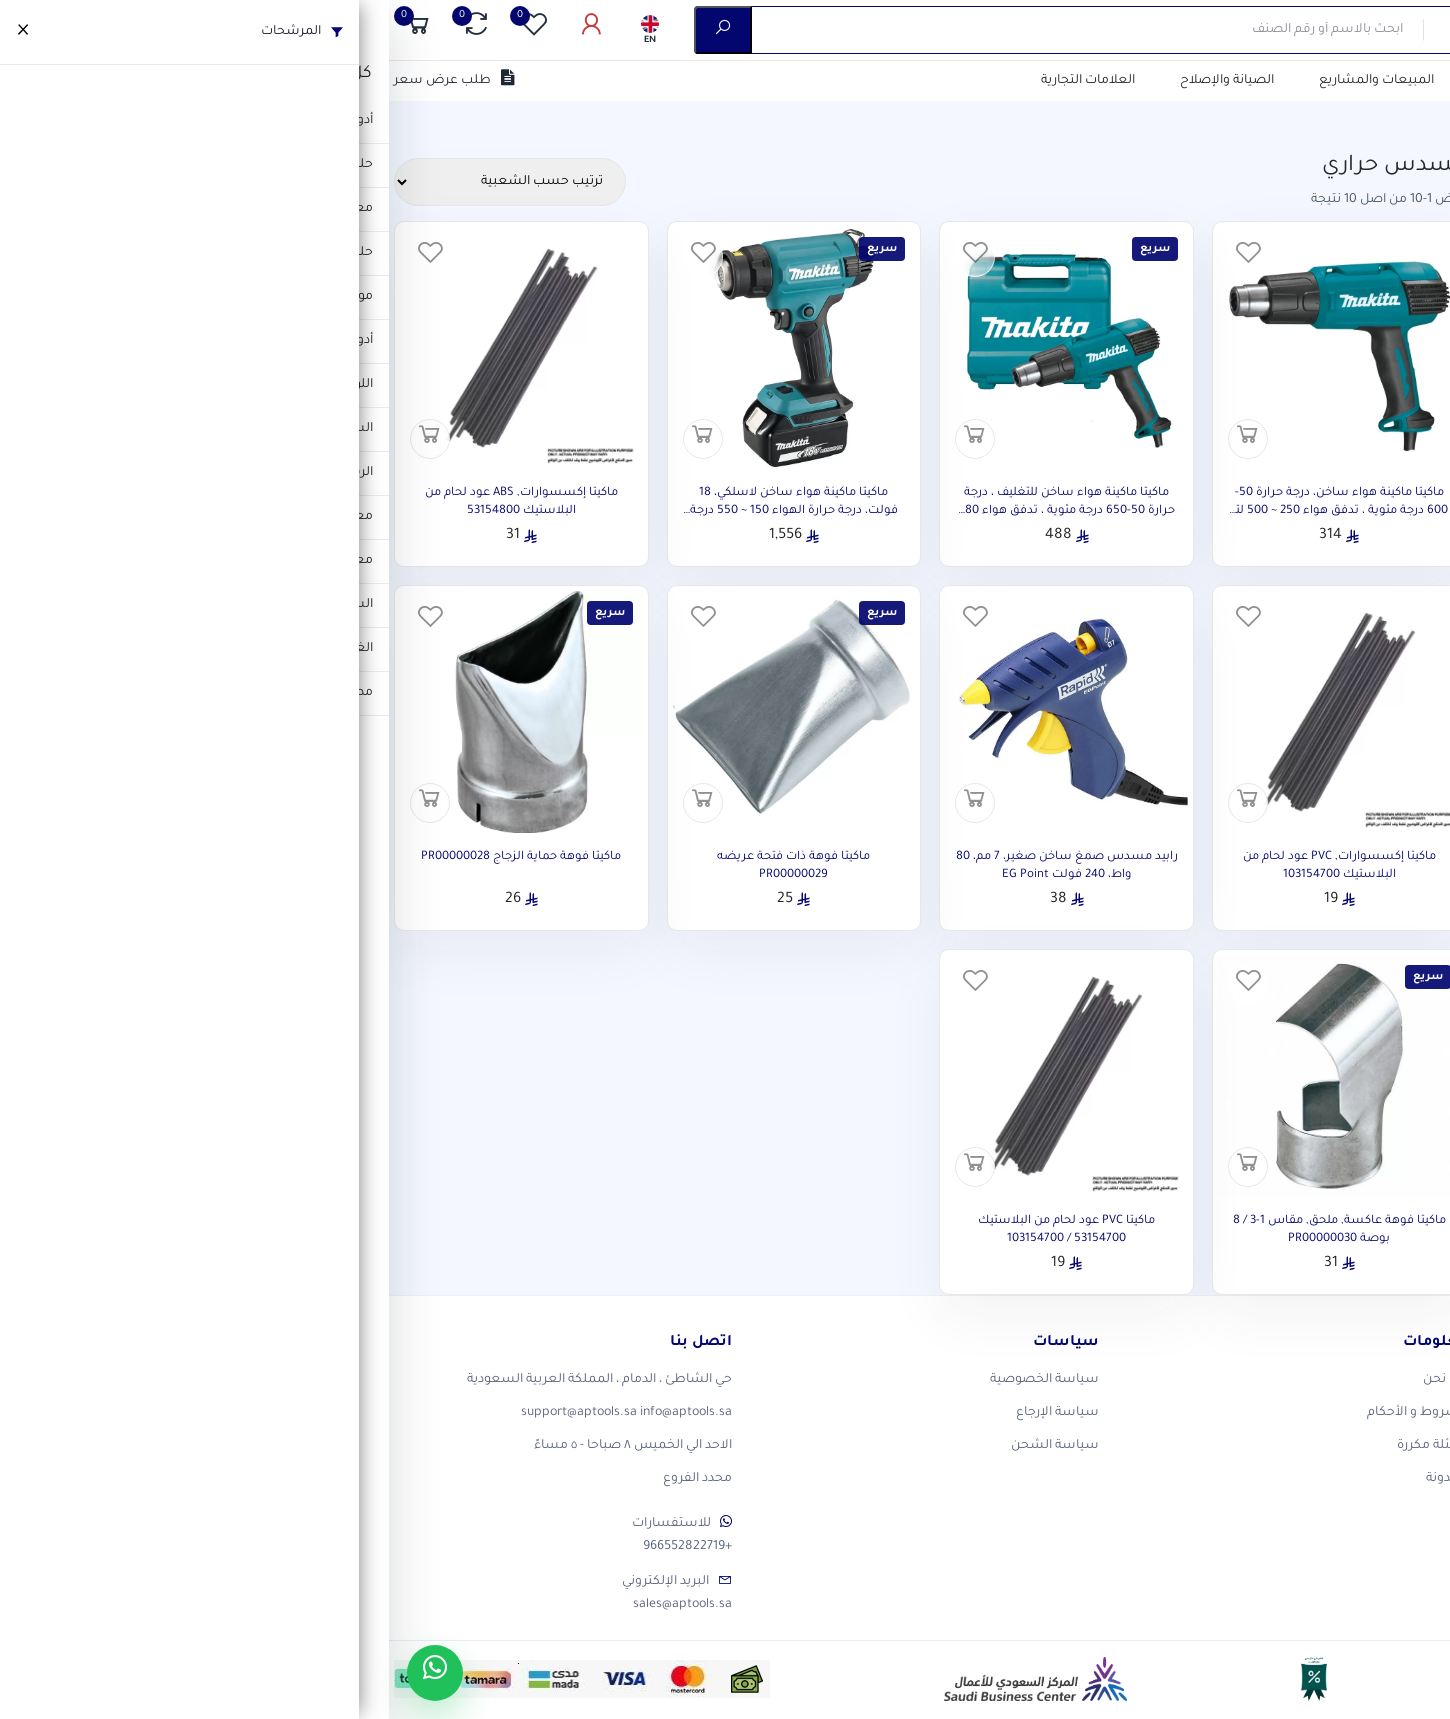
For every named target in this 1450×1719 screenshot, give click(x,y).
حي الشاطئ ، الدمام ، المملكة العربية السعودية (210, 1380)
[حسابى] (203, 30)
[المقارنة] (87, 30)
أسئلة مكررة (1043, 1446)
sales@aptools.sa (293, 1605)
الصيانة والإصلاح (838, 81)
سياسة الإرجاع (668, 1413)
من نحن (1203, 81)
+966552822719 (298, 1547)
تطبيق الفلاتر (1276, 751)
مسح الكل (1157, 186)
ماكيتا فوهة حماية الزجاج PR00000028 (132, 857)
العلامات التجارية (699, 81)
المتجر (1374, 120)
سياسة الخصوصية (655, 1380)
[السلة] (29, 30)
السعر (1403, 477)
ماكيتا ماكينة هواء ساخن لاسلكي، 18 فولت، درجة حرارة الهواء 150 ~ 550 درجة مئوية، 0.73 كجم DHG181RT (405, 511)
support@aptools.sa (190, 1413)
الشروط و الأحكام (1028, 1413)
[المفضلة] (145, 30)
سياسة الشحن (666, 1446)
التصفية (1113, 81)
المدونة (1057, 1479)
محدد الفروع (308, 1479)
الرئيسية (1425, 120)
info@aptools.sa (297, 1413)
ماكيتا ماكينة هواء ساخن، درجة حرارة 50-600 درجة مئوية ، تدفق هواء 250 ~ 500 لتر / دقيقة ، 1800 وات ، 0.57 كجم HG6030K (950, 511)
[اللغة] (261, 30)
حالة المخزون (1379, 622)
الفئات (1403, 228)
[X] (1375, 1389)
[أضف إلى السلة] (859, 439)
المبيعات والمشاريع (987, 81)
